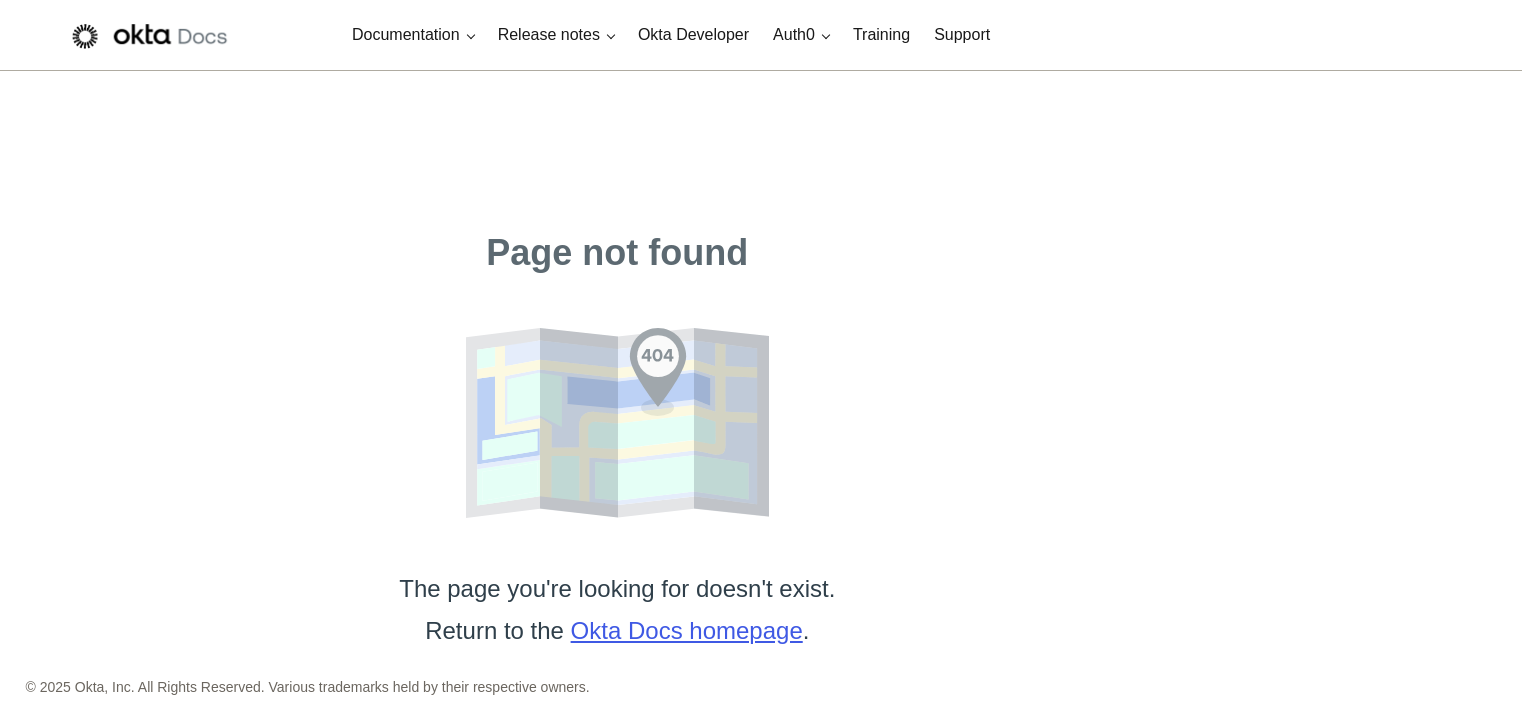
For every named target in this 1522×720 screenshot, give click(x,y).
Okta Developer (693, 34)
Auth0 (794, 34)
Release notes (549, 34)
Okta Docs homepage (687, 630)
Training (881, 34)
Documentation (406, 34)
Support (962, 34)
